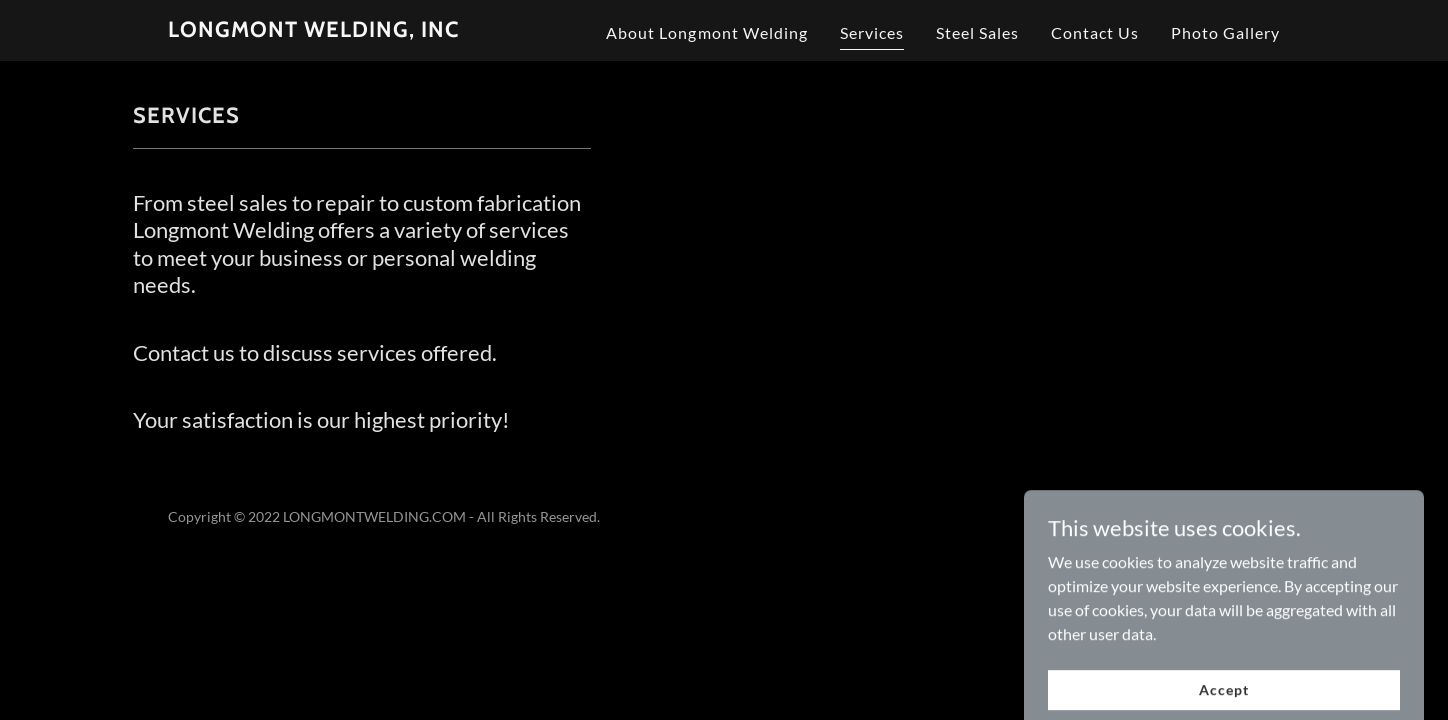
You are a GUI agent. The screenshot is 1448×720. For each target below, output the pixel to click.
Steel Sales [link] (977, 32)
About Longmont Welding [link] (706, 32)
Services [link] (872, 32)
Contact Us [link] (1095, 32)
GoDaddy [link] (1250, 516)
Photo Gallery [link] (1225, 32)
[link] (313, 30)
